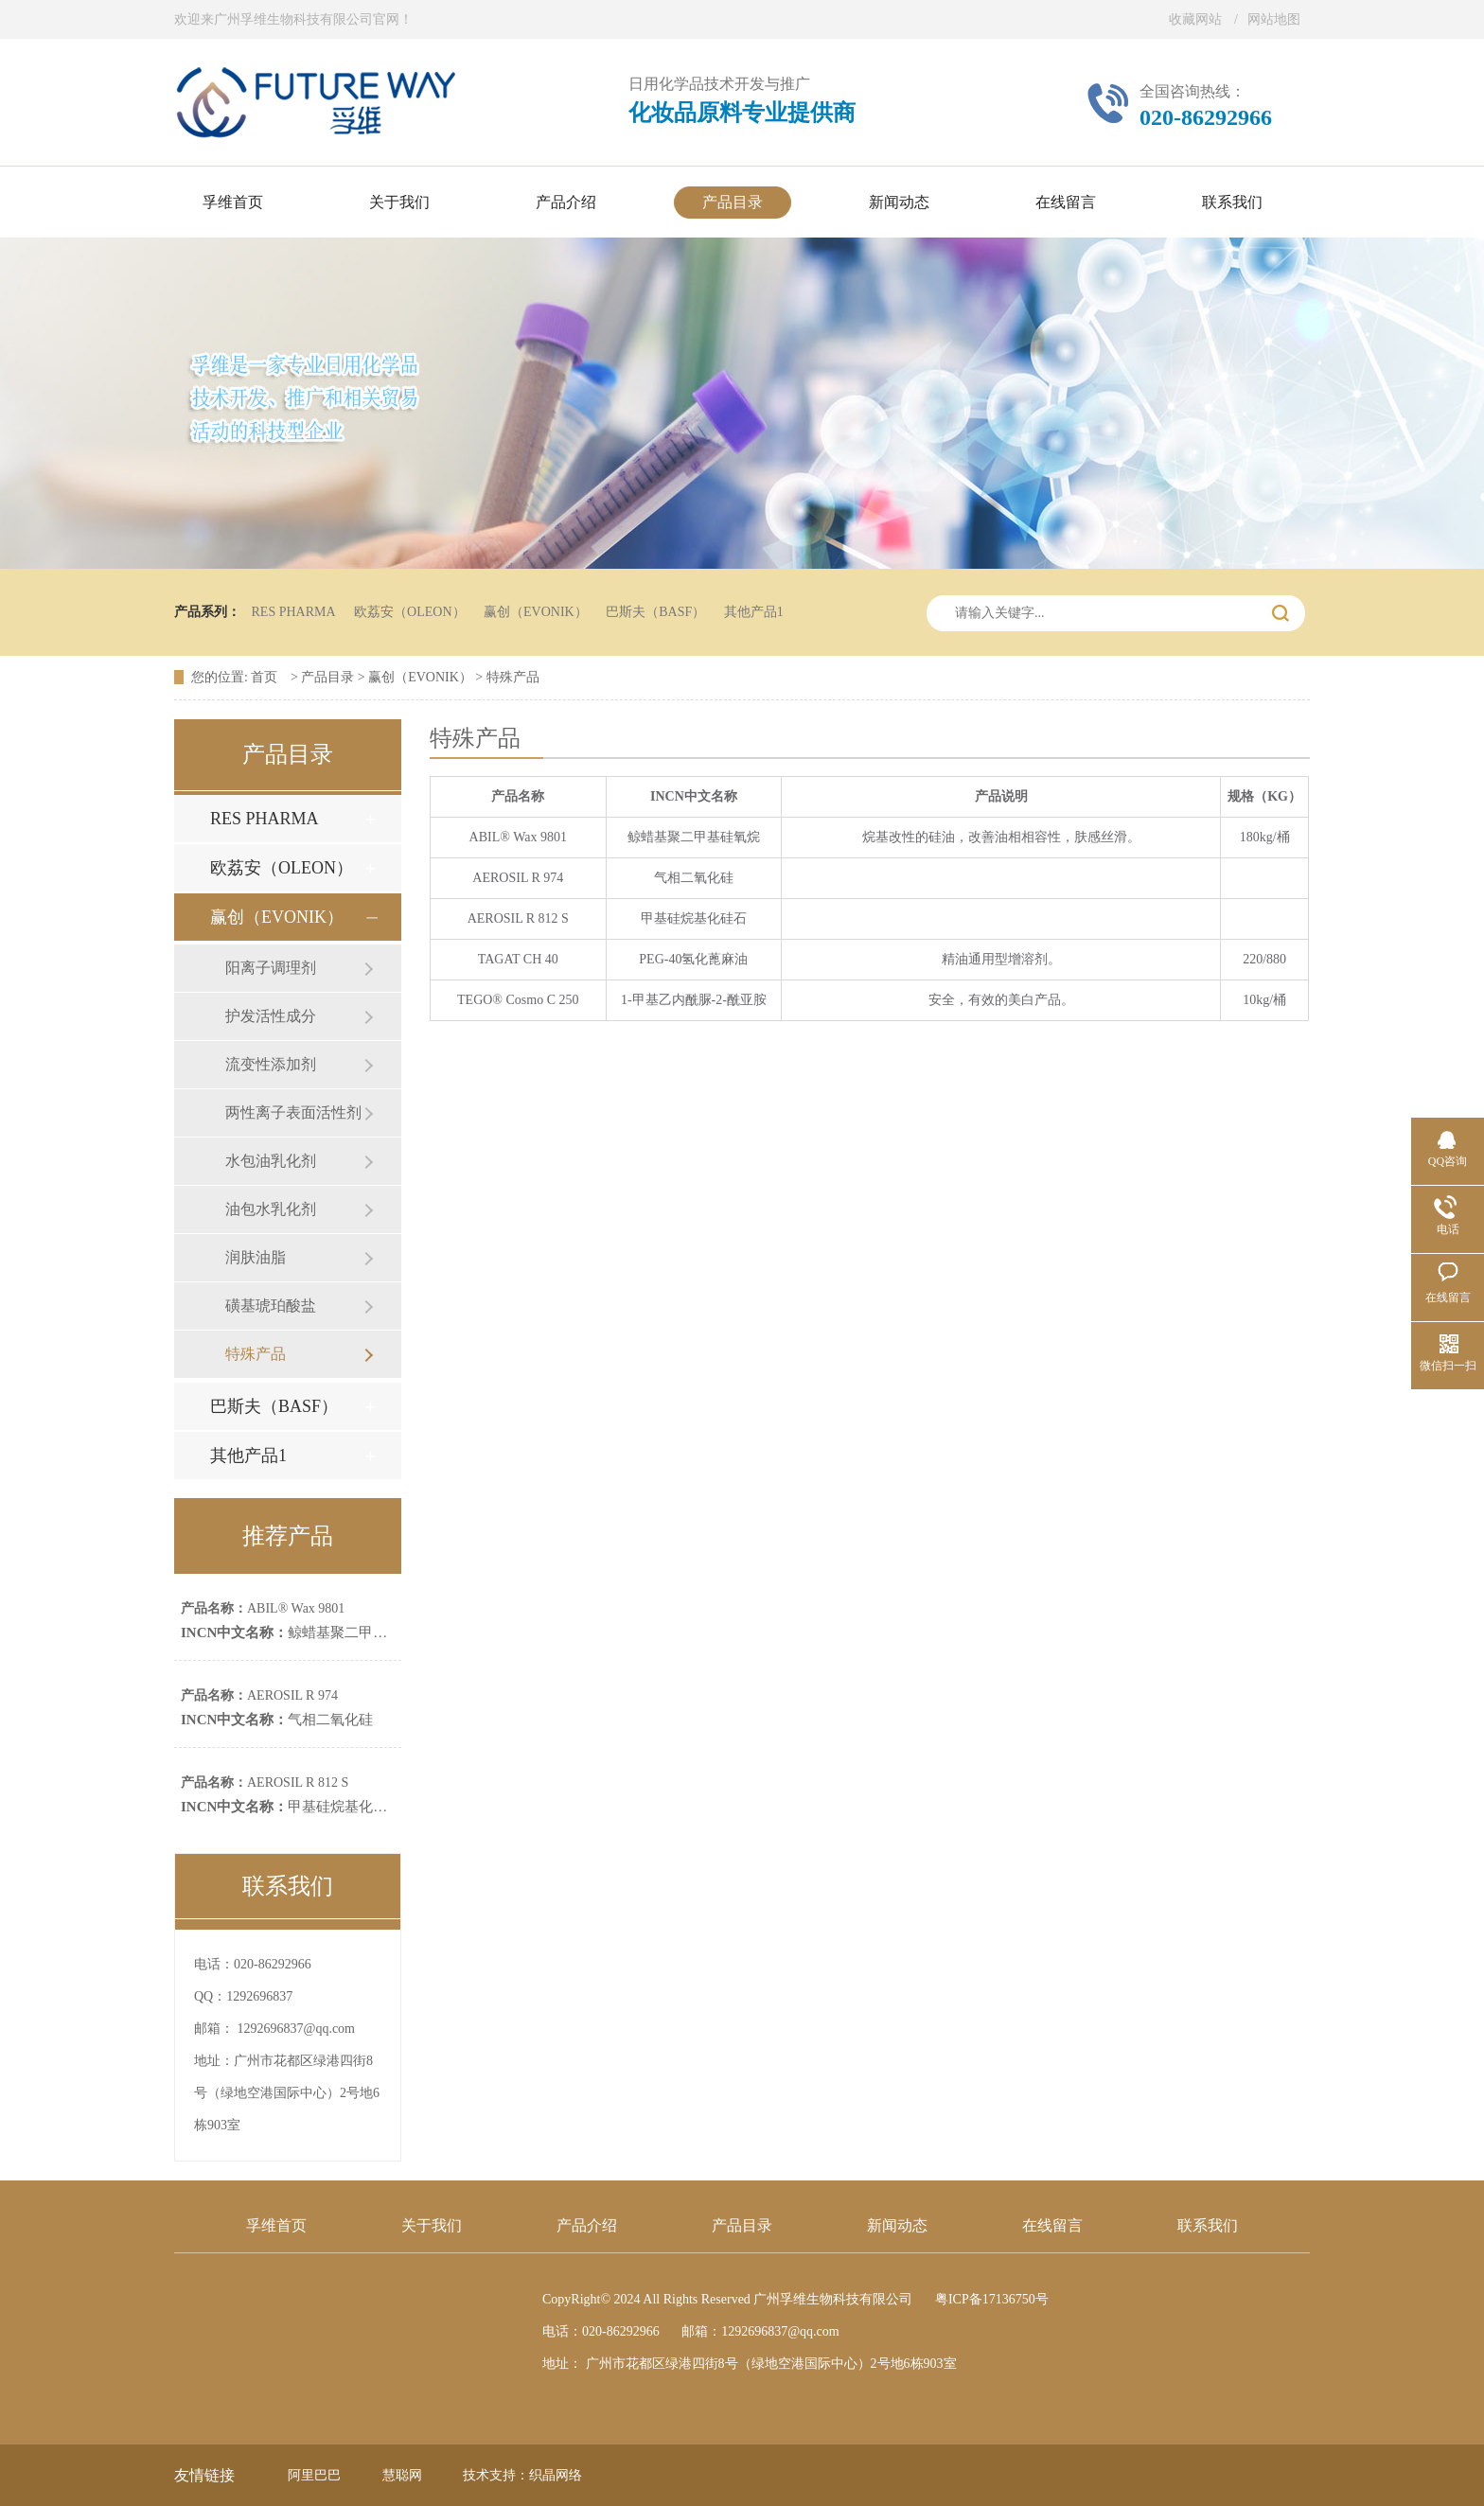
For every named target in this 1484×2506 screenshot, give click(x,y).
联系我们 (1207, 2225)
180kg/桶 (1265, 837)
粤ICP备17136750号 (992, 2299)
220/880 (1264, 959)
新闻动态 (897, 2225)
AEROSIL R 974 (259, 1695)
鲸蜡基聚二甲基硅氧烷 (305, 1632)
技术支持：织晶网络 (522, 2475)
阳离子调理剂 (270, 968)
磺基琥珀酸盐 (270, 1305)
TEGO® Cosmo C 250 (517, 1000)
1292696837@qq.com (297, 2028)
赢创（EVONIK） (536, 612)
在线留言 (1052, 2225)
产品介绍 (586, 2225)
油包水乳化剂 (270, 1209)
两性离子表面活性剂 (293, 1112)
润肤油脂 (255, 1257)
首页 (266, 677)
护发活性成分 (270, 1016)
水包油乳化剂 (270, 1161)
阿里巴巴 (314, 2475)
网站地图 (1273, 19)
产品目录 (327, 677)
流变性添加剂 (270, 1064)
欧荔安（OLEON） (409, 612)
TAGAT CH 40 (518, 959)
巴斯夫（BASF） (655, 612)
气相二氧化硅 (277, 1719)
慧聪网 (402, 2475)
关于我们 (431, 2225)
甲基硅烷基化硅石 (291, 1806)
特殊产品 (512, 677)
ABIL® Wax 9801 (262, 1608)
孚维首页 (276, 2225)
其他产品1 (754, 612)
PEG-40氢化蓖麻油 (693, 959)
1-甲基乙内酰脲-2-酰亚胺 (694, 1000)
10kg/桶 (1264, 1000)
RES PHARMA (294, 612)
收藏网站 (1195, 19)
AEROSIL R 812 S (264, 1782)
